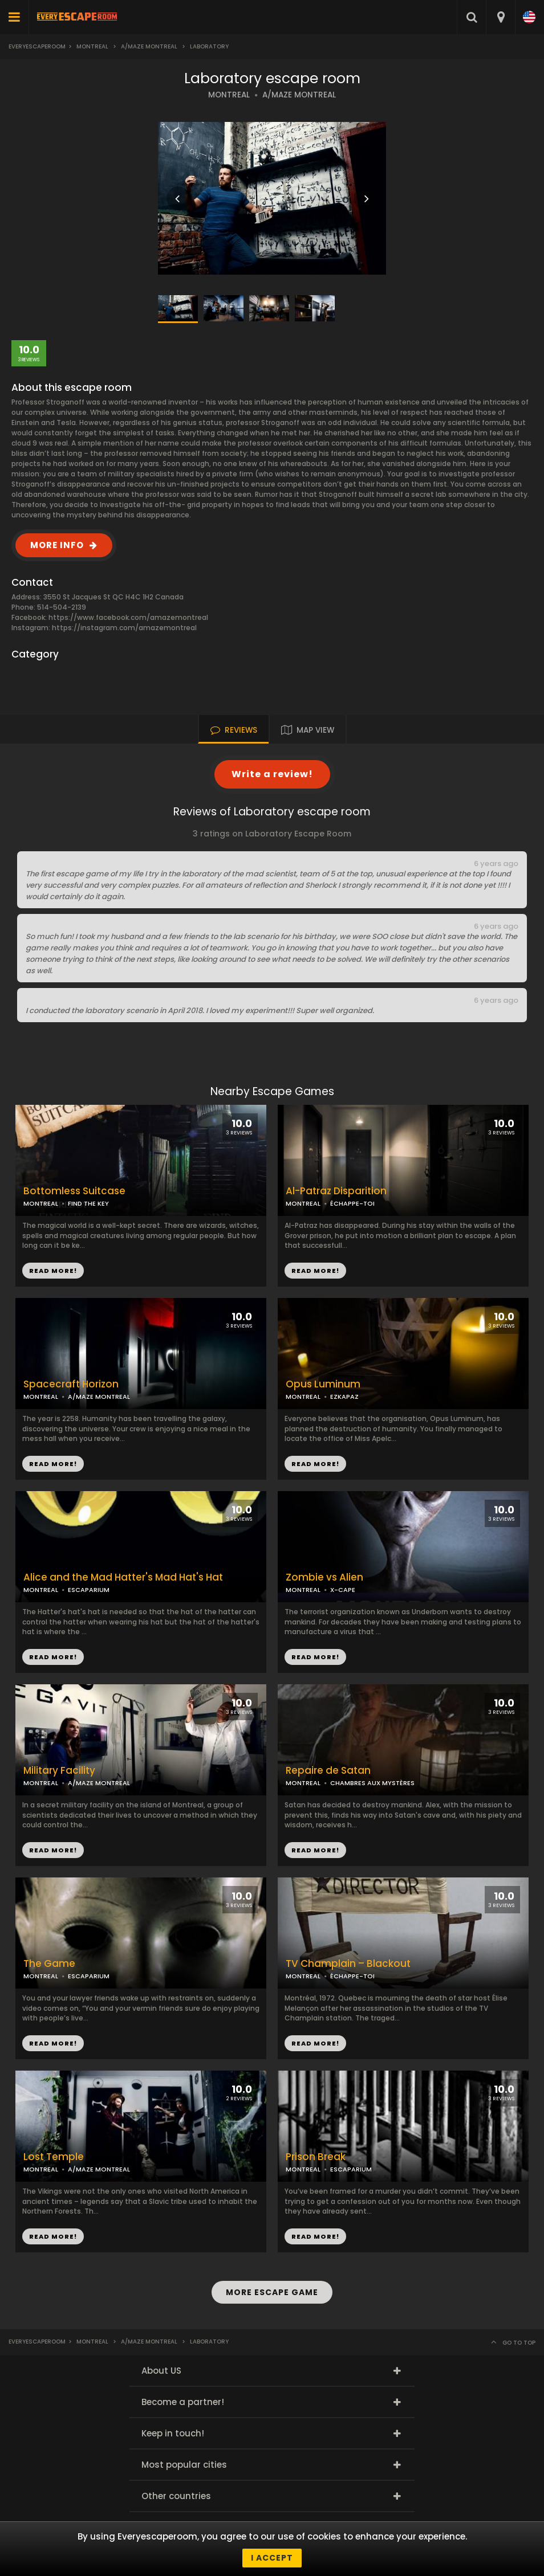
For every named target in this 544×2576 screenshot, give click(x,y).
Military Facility (59, 1771)
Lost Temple (53, 2157)
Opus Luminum (323, 1384)
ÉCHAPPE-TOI (352, 1203)
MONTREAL (229, 94)
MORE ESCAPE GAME (272, 2292)
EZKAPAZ (344, 1396)
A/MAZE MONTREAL (299, 94)
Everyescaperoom (37, 46)
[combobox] (500, 17)
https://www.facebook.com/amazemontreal (128, 617)
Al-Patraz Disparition (336, 1191)
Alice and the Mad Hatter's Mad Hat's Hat (123, 1577)
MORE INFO (57, 545)
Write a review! (272, 774)
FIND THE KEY (88, 1203)
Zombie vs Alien (324, 1577)
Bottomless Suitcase (74, 1191)
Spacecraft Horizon (71, 1384)
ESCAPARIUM (88, 1589)
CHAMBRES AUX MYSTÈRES (372, 1782)
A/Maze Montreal (149, 46)
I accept (272, 2557)
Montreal (92, 46)
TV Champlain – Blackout (348, 1964)
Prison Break (316, 2157)
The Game (49, 1964)
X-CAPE (342, 1589)
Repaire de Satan (328, 1771)
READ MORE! (315, 1270)
